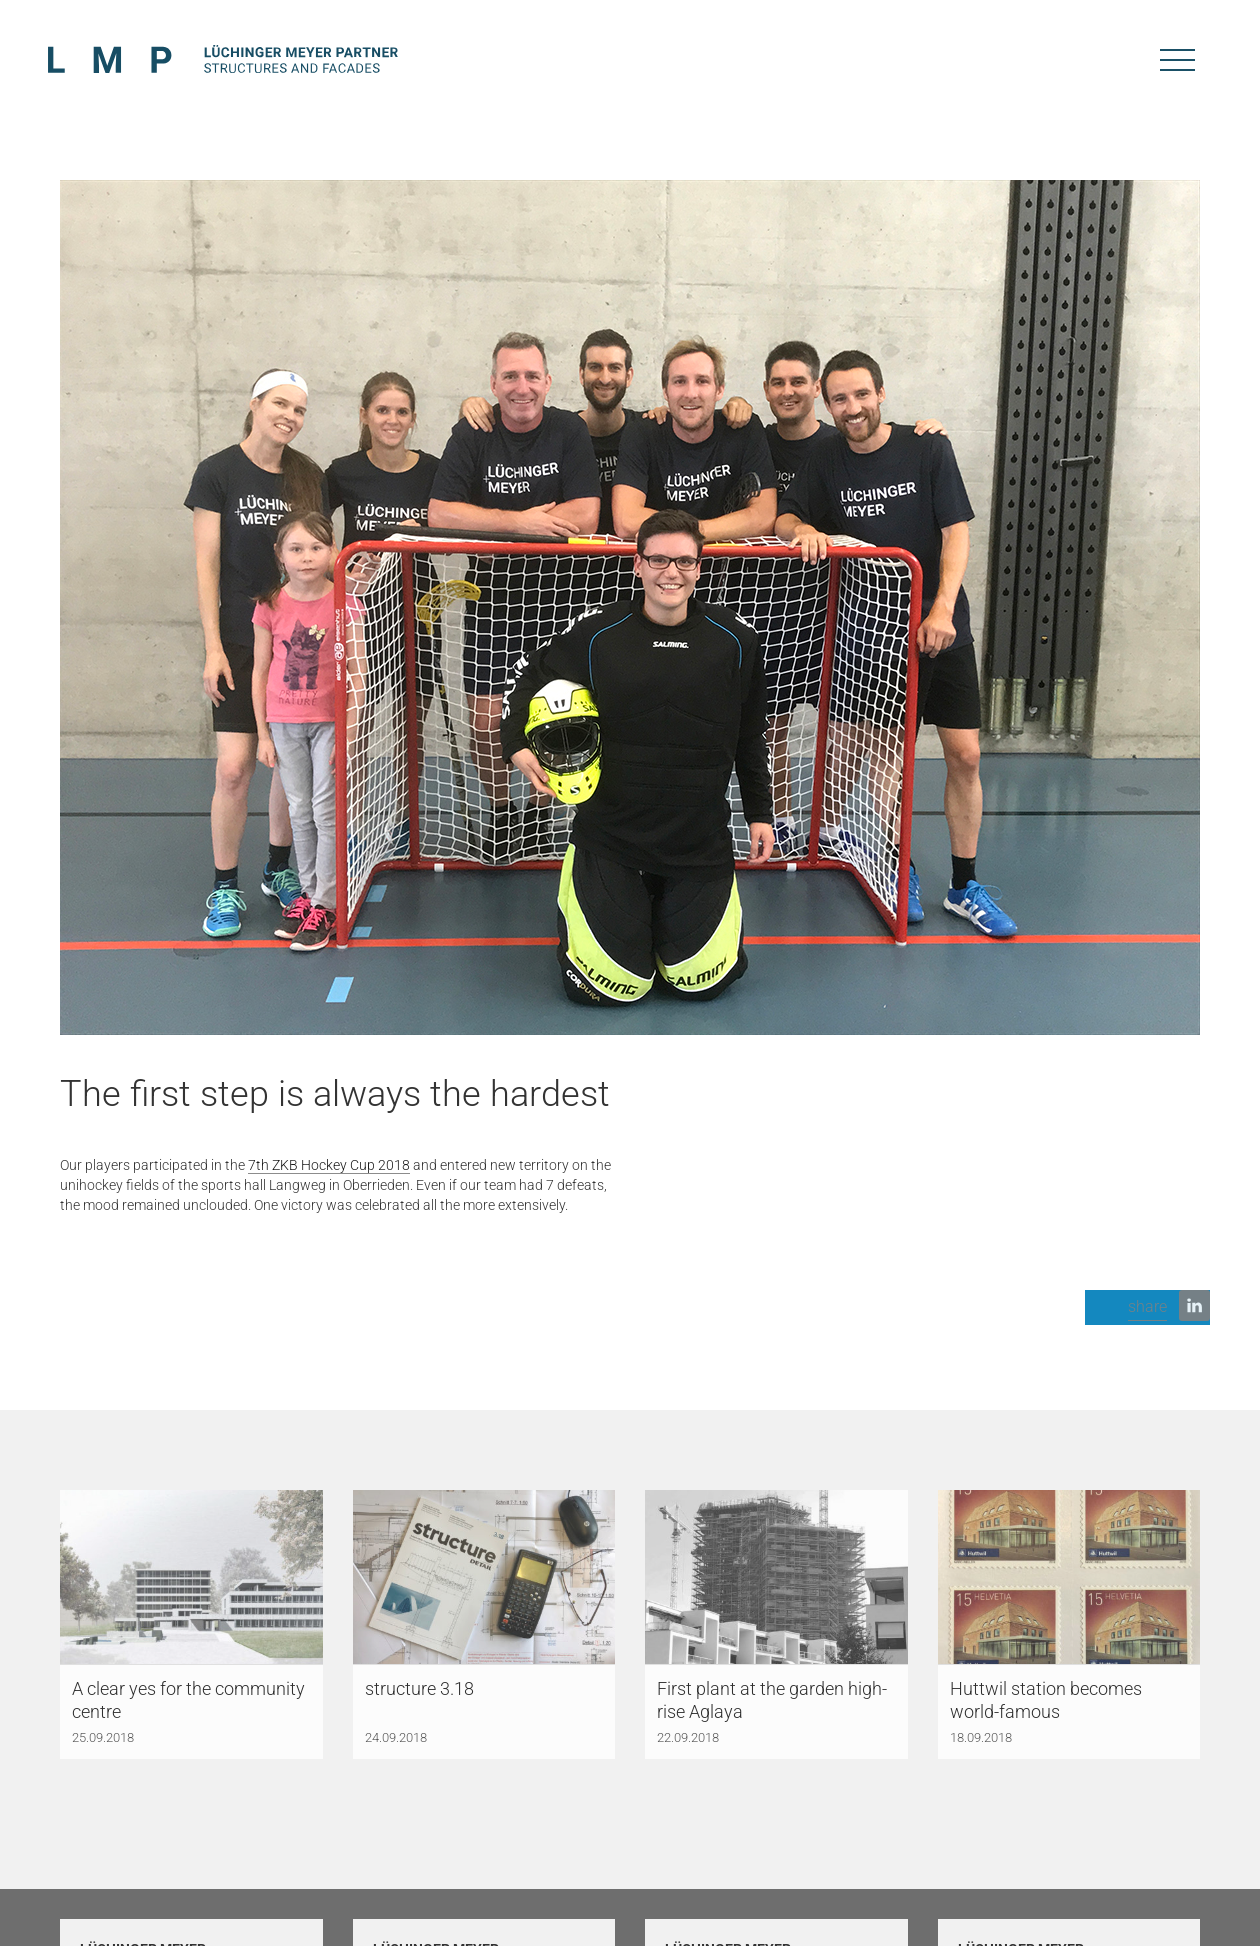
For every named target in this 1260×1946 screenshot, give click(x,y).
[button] (1147, 1307)
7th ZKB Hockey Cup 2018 (329, 1165)
